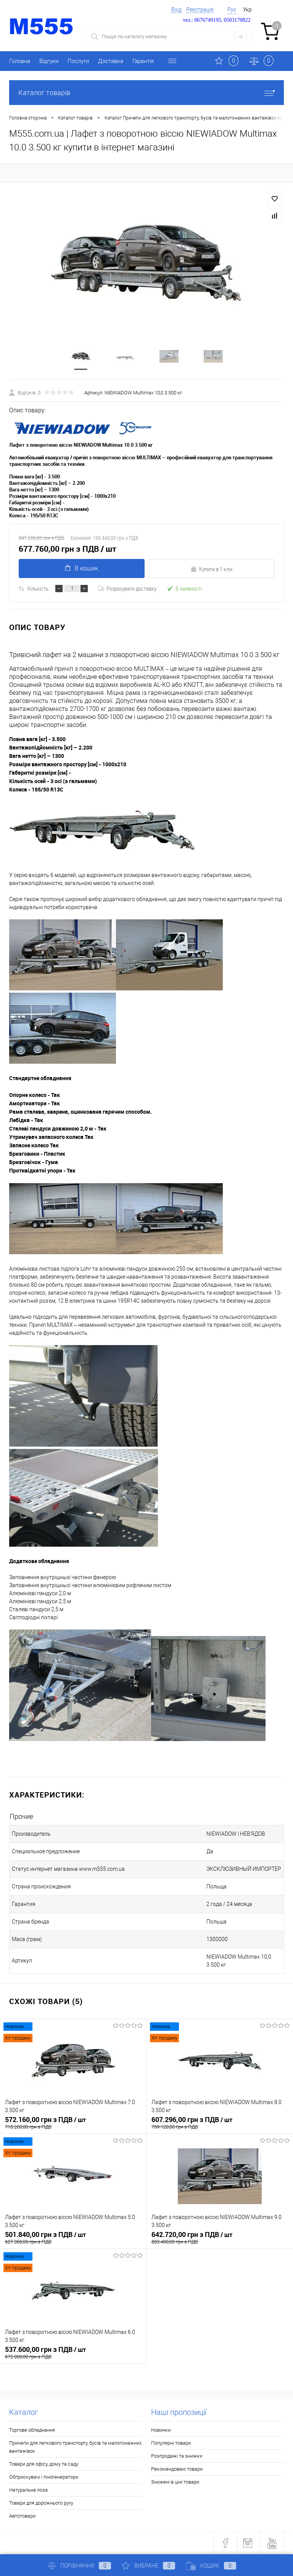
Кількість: (38, 589)
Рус (231, 9)
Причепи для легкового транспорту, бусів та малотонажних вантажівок (75, 2447)
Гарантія (143, 61)
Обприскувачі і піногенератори (43, 2477)
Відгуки (48, 61)
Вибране (148, 2566)
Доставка (110, 61)
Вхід (176, 9)
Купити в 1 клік (211, 569)
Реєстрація (200, 9)
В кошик (81, 568)
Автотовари (22, 2516)
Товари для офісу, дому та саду (43, 2464)
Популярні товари (171, 2443)
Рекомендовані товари (177, 2469)
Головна (19, 61)
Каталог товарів (146, 92)
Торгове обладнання (32, 2430)
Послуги (78, 61)
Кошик (211, 2566)
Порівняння (79, 2566)
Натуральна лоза (28, 2490)
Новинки (161, 2430)
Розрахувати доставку (127, 589)
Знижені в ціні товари (175, 2482)
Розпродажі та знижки (176, 2456)
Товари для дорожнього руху (41, 2503)
